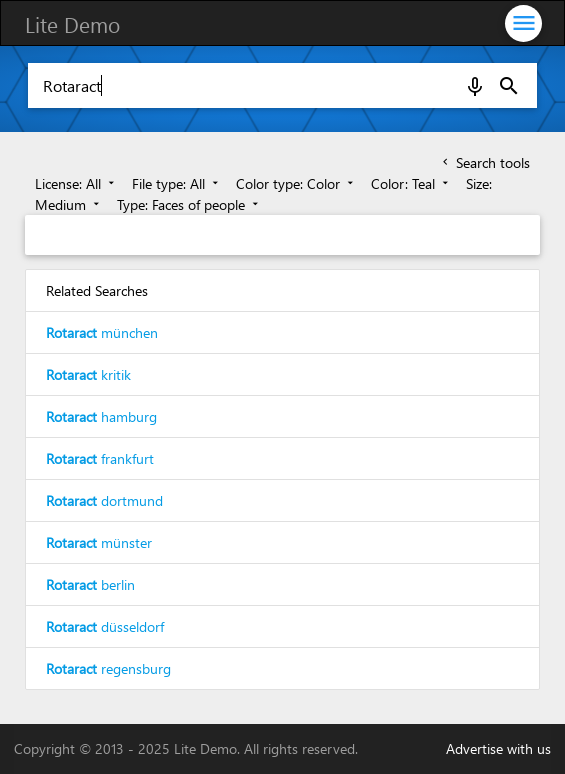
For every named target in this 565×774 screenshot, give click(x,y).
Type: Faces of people (189, 204)
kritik (88, 374)
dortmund (104, 500)
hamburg (101, 416)
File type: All (177, 183)
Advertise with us (498, 748)
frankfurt (100, 458)
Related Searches (97, 290)
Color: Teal (411, 183)
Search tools (484, 162)
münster (99, 542)
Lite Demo (72, 24)
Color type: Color (296, 183)
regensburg (108, 668)
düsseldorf (105, 626)
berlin (90, 584)
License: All (76, 183)
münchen (102, 332)
